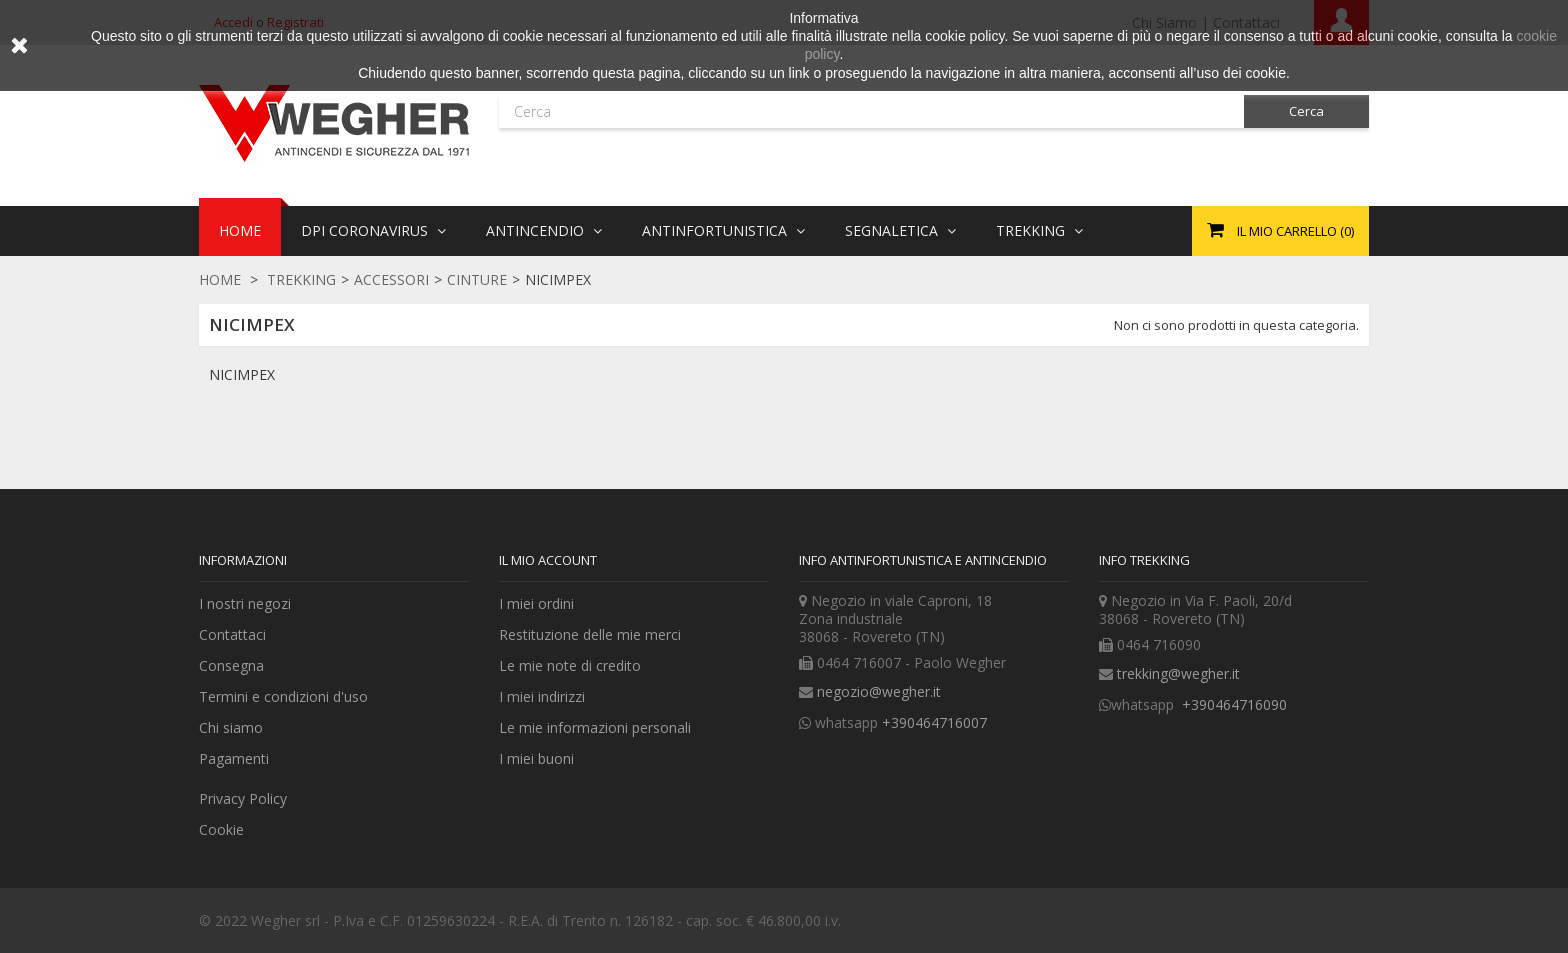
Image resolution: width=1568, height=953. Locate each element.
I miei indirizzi (542, 696)
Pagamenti (234, 758)
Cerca (1306, 111)
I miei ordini (536, 603)
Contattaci (232, 634)
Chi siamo (231, 727)
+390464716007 (934, 722)
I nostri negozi (245, 603)
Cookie (221, 829)
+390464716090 (1232, 704)
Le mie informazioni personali (595, 727)
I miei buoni (536, 758)
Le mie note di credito (570, 665)
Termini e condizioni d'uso (283, 696)
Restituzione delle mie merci (590, 634)
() (1280, 231)
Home (220, 280)
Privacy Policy (243, 798)
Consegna (231, 665)
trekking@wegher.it (1178, 673)
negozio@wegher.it (879, 691)
